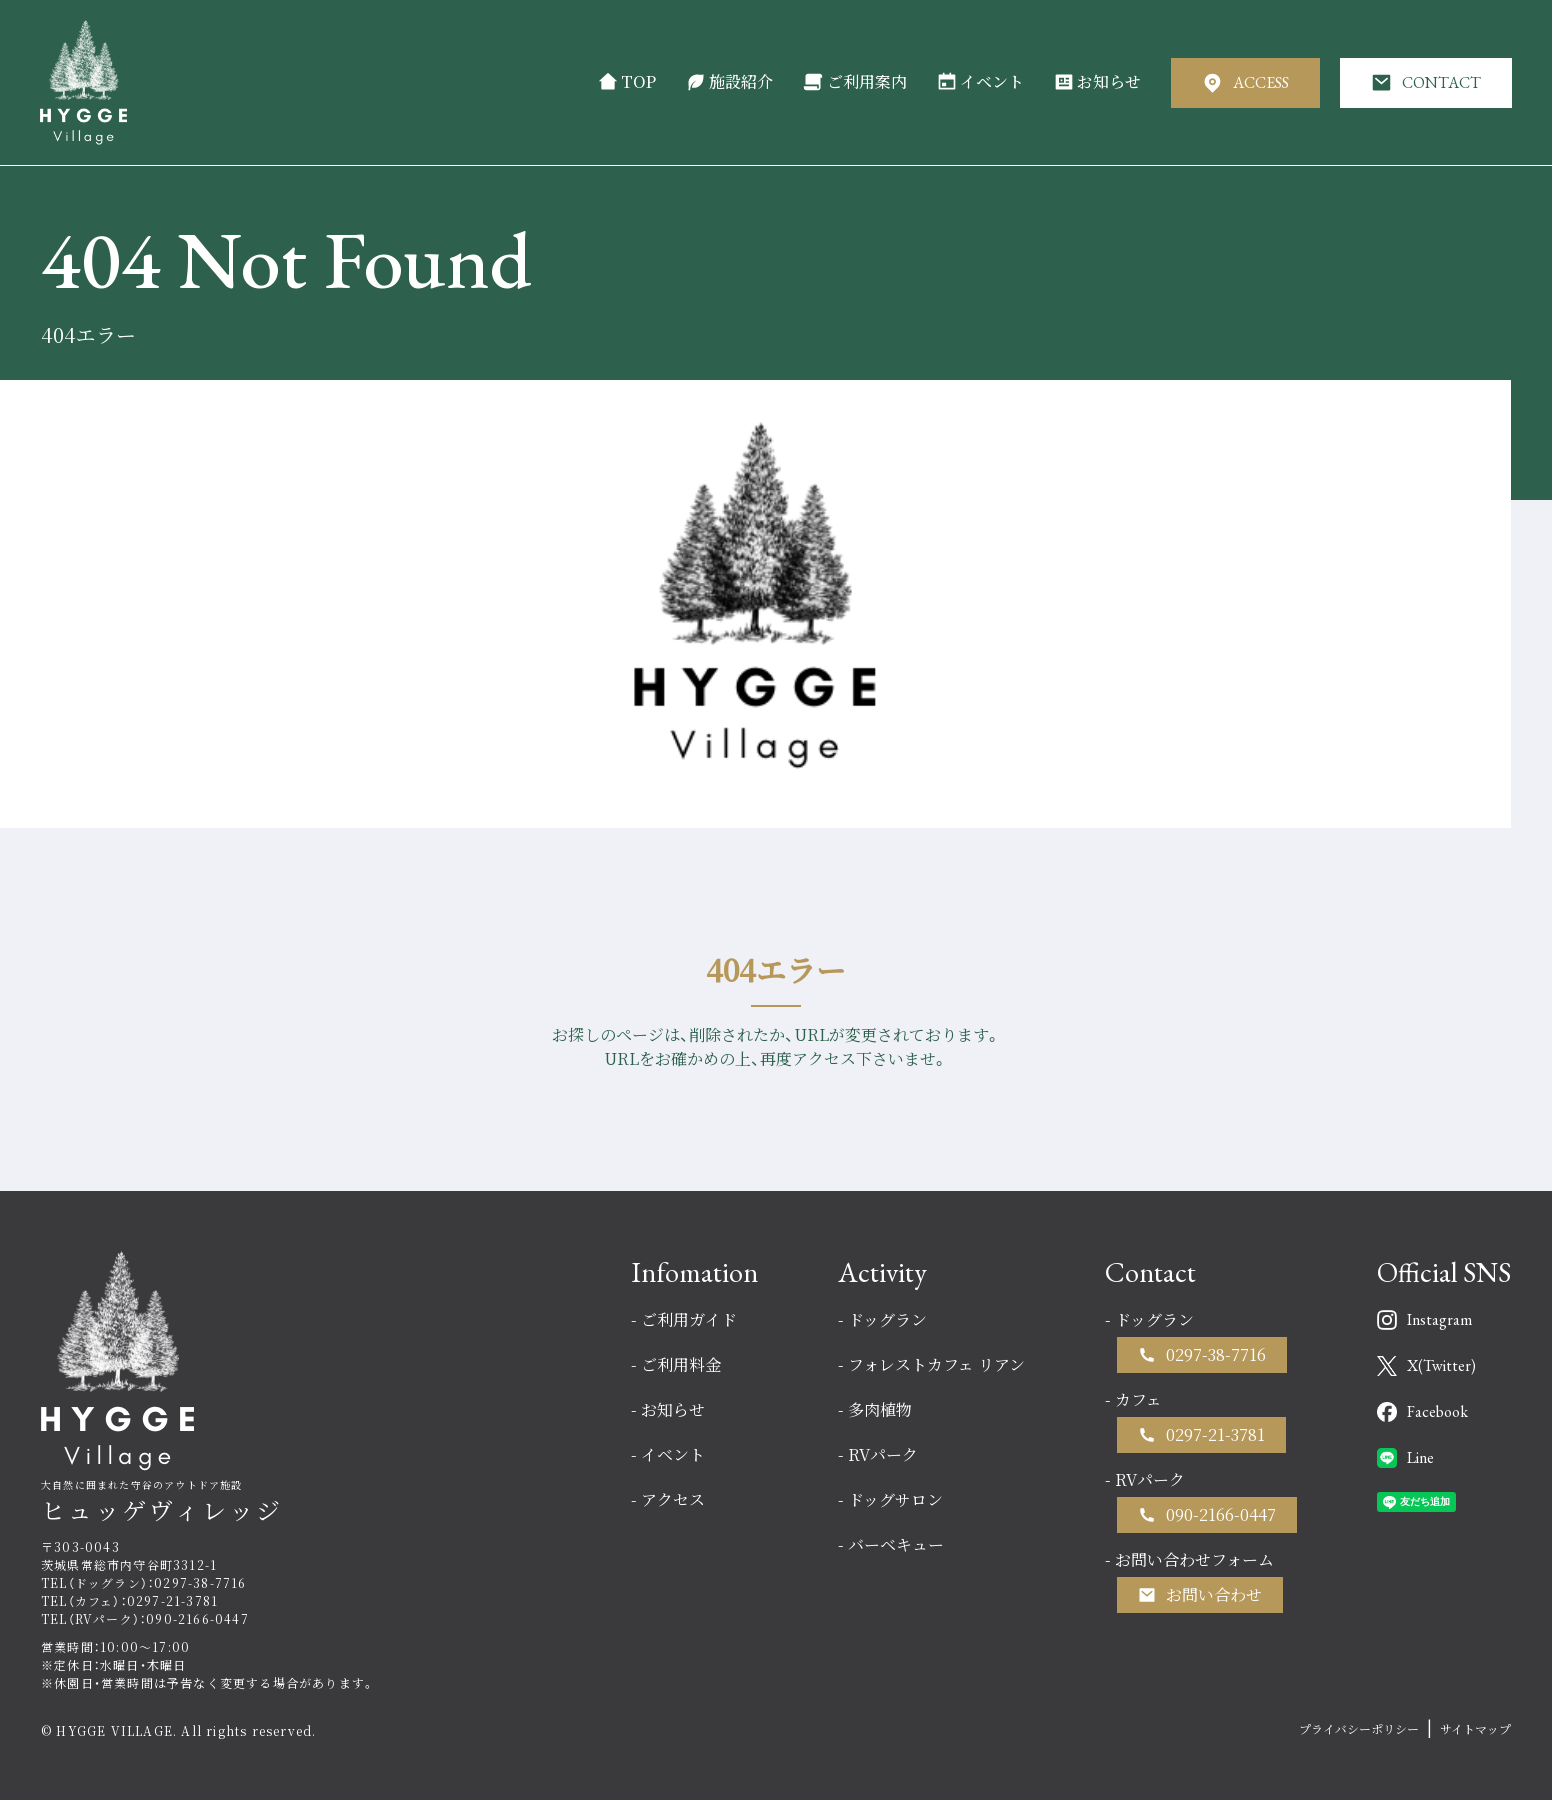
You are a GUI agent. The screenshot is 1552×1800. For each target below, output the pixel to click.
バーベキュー (896, 1544)
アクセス (673, 1499)
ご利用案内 (854, 81)
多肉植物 (880, 1409)
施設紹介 (729, 81)
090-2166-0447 (1221, 1514)
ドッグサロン (895, 1499)
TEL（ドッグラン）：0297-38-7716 (144, 1582)
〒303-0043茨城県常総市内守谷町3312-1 (129, 1555)
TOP (627, 81)
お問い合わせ (1214, 1594)
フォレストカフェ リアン (936, 1364)
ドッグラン (887, 1319)
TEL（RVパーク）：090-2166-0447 (145, 1618)
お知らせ (1097, 81)
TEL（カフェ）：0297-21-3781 (129, 1600)
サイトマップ (1475, 1728)
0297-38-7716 (1216, 1354)
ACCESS (1245, 83)
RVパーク (883, 1454)
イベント (980, 81)
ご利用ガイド (689, 1319)
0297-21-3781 (1215, 1434)
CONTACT (1426, 83)
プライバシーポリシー (1359, 1728)
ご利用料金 (681, 1364)
